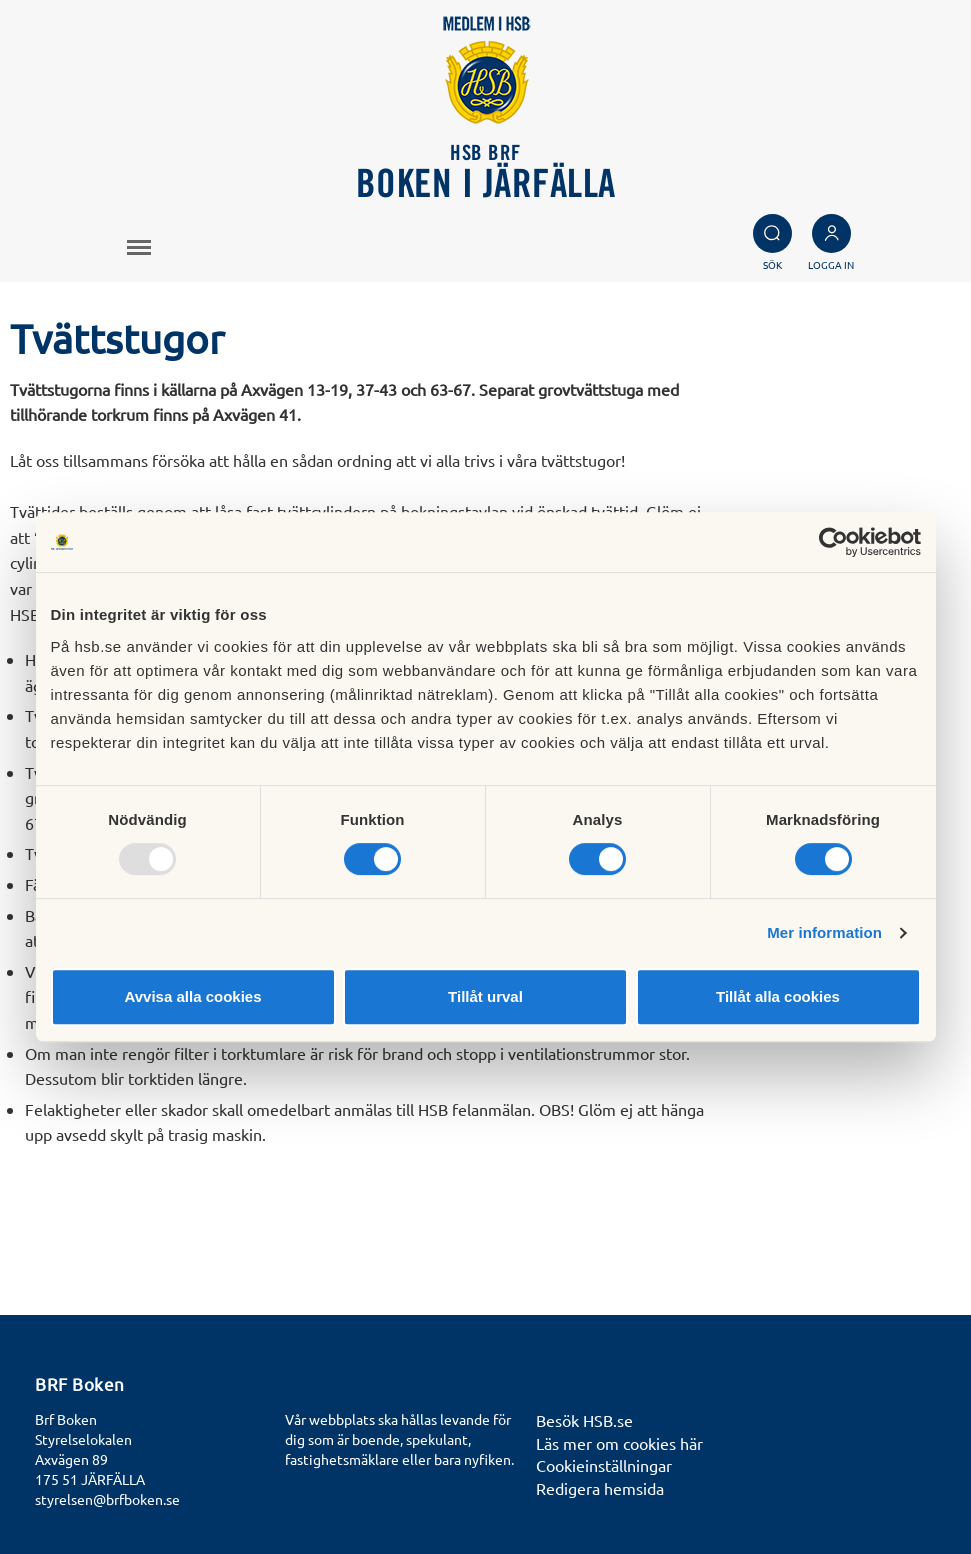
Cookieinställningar (604, 1465)
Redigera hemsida (600, 1488)
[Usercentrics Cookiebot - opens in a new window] (833, 542)
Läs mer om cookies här (619, 1443)
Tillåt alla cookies (778, 996)
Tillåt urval (485, 996)
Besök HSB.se (584, 1420)
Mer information (824, 932)
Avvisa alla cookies (192, 996)
